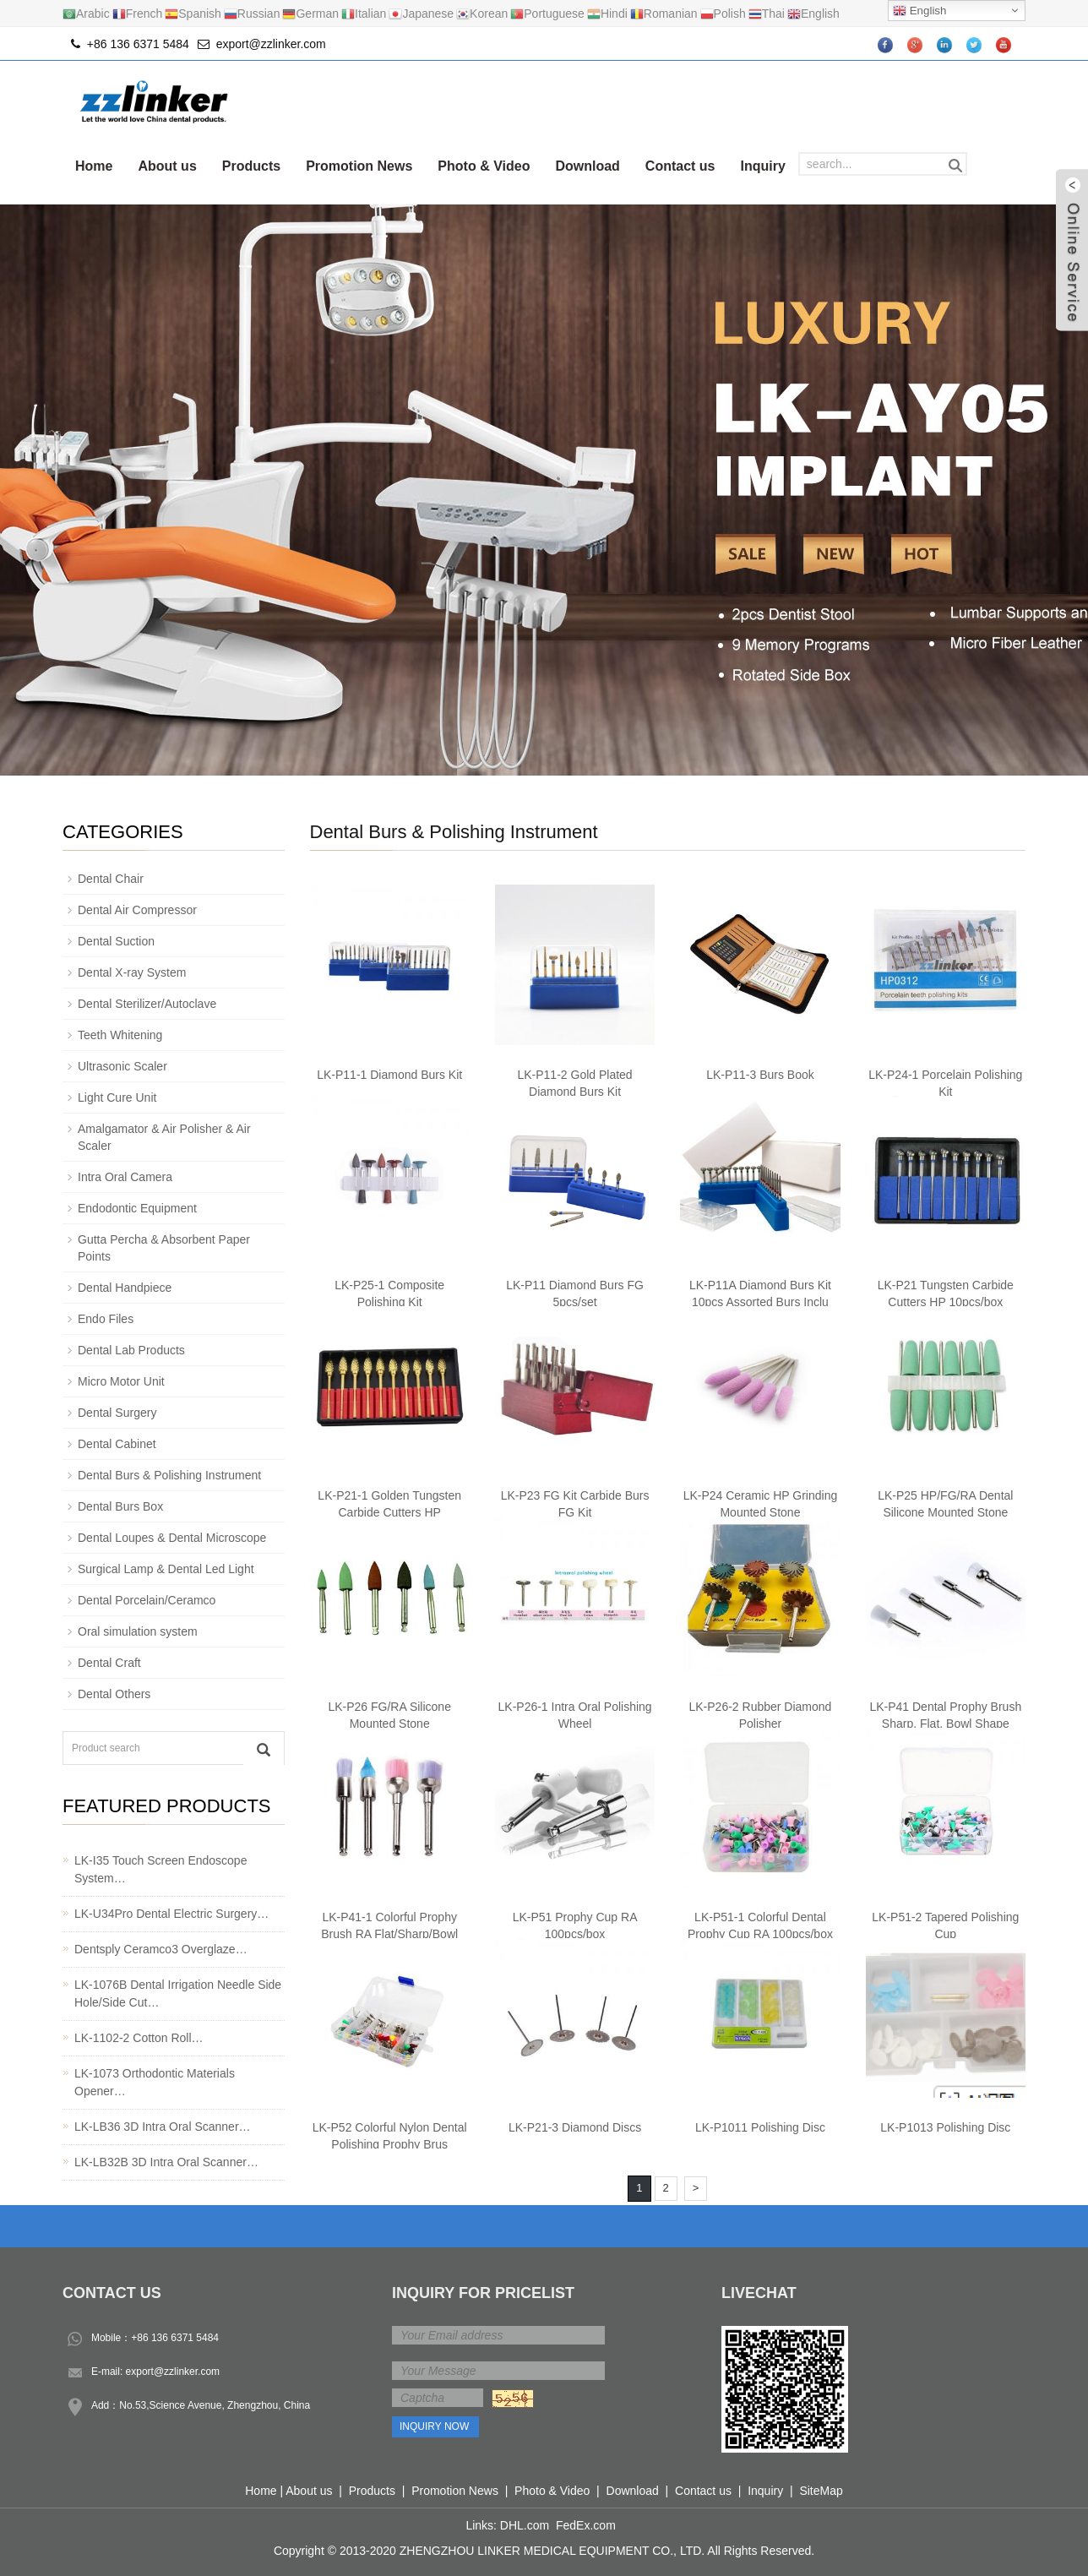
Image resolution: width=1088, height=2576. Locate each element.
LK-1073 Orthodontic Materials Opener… (154, 2082)
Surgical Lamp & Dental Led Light (166, 1569)
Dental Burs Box (120, 1506)
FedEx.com (586, 2525)
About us (167, 166)
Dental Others (114, 1694)
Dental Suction (116, 941)
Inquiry (763, 166)
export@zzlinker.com (271, 44)
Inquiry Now (434, 2426)
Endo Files (105, 1319)
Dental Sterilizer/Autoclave (147, 1003)
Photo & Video (484, 166)
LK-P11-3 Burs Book (760, 1074)
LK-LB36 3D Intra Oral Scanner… (162, 2126)
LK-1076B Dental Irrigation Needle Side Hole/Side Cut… (177, 1993)
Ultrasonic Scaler (122, 1066)
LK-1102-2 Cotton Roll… (139, 2038)
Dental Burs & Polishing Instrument (454, 831)
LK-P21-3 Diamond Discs (575, 2127)
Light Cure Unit (117, 1097)
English (919, 11)
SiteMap (820, 2490)
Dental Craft (109, 1662)
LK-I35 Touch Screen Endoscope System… (160, 1869)
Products (251, 166)
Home (93, 166)
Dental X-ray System (132, 972)
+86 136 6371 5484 (175, 2338)
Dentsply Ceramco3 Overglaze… (161, 1949)
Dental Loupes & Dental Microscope (172, 1537)
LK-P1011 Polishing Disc (760, 2127)
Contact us (680, 166)
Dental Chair (111, 878)
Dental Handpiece (124, 1287)
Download (587, 166)
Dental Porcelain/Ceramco (146, 1600)
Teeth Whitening (120, 1035)
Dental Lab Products (131, 1350)
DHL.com (524, 2525)
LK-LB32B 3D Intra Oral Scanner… (166, 2162)
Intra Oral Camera (125, 1177)
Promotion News (359, 166)
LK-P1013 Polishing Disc (945, 2127)
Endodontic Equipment (137, 1208)
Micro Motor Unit (121, 1381)
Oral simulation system (138, 1631)
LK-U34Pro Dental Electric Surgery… (171, 1913)
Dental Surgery (117, 1412)
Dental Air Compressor (137, 910)
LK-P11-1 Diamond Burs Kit (389, 1074)
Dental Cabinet (117, 1444)
